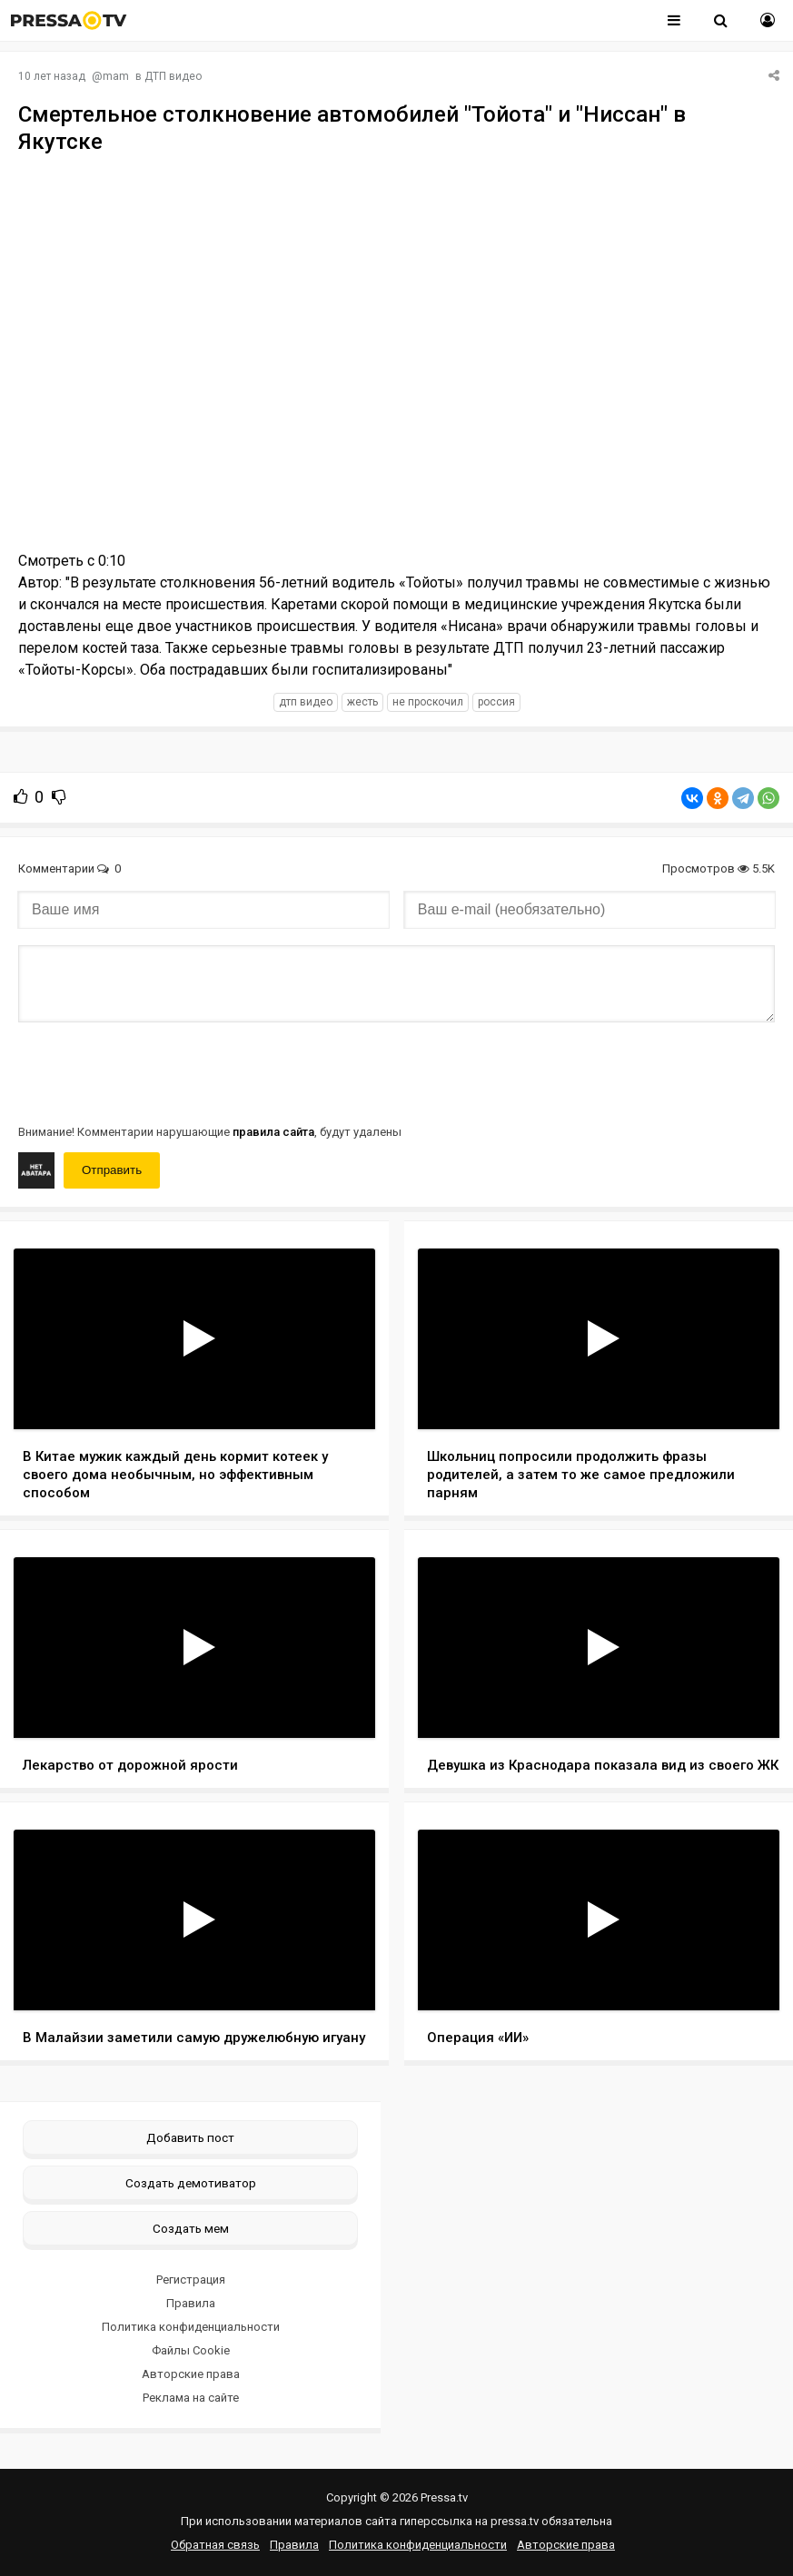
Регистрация (190, 2279)
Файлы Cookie (191, 2350)
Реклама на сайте (191, 2397)
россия (496, 702)
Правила (190, 2303)
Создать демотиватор (190, 2183)
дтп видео (305, 702)
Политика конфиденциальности (191, 2327)
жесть (362, 702)
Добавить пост (190, 2137)
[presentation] (156, 1071)
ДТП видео (173, 76)
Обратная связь (215, 2544)
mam (116, 76)
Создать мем (191, 2228)
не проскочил (427, 702)
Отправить (112, 1170)
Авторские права (191, 2374)
